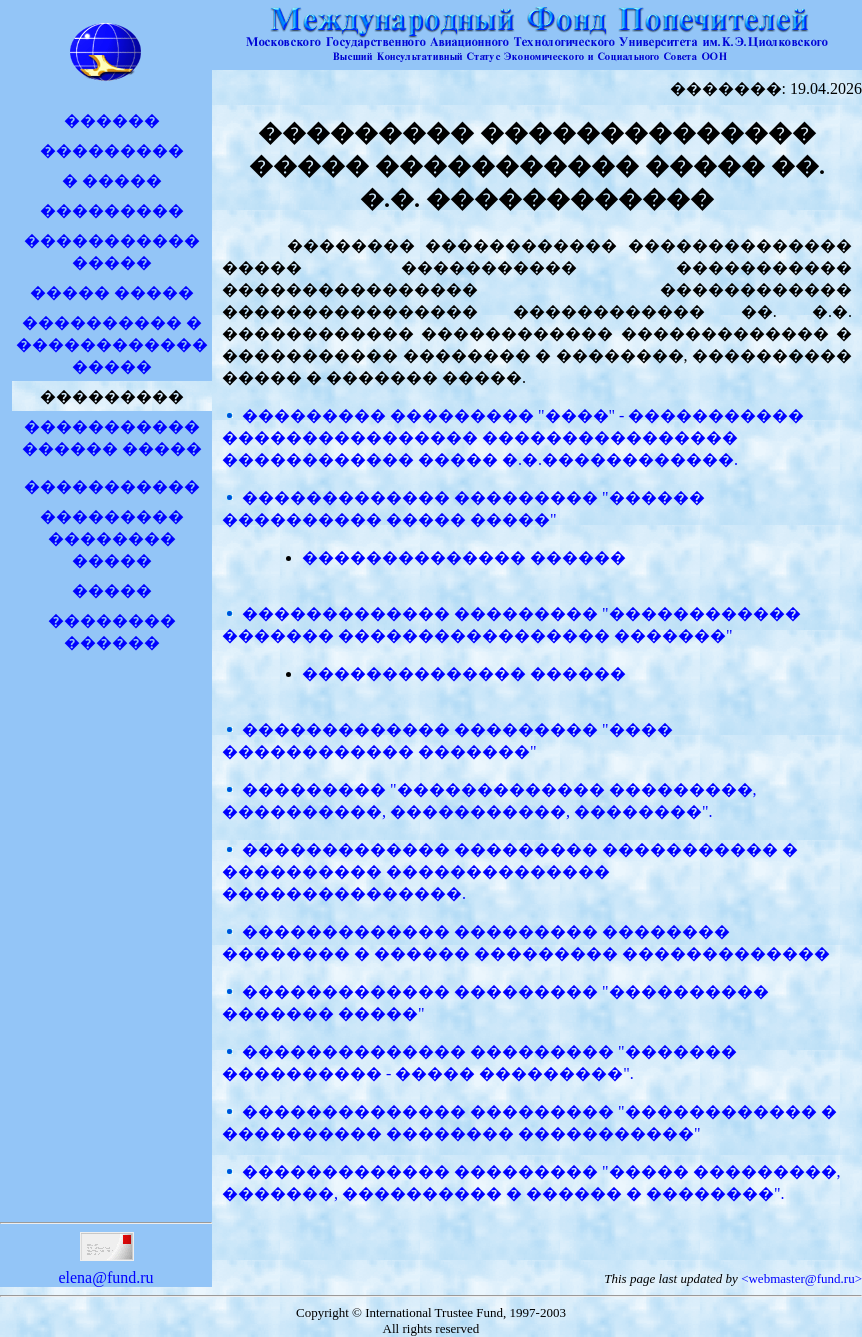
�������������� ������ (464, 557)
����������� (112, 486)
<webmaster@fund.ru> (801, 1278)
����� (112, 590)
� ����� (112, 180)
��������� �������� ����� (112, 538)
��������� (112, 150)
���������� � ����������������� (112, 344)
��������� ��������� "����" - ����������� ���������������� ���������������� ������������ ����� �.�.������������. (513, 437)
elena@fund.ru (105, 1268)
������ (112, 120)
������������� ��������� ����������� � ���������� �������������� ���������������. (510, 871)
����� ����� (112, 292)
